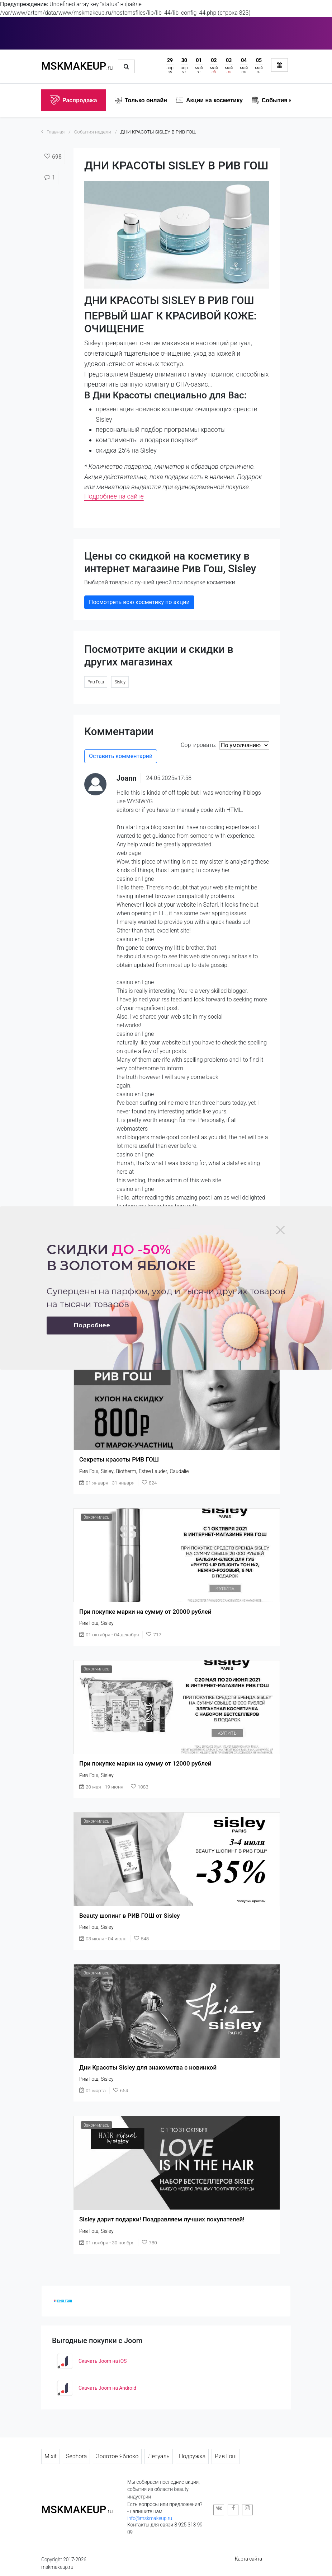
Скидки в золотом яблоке (121, 1257)
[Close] (280, 1230)
